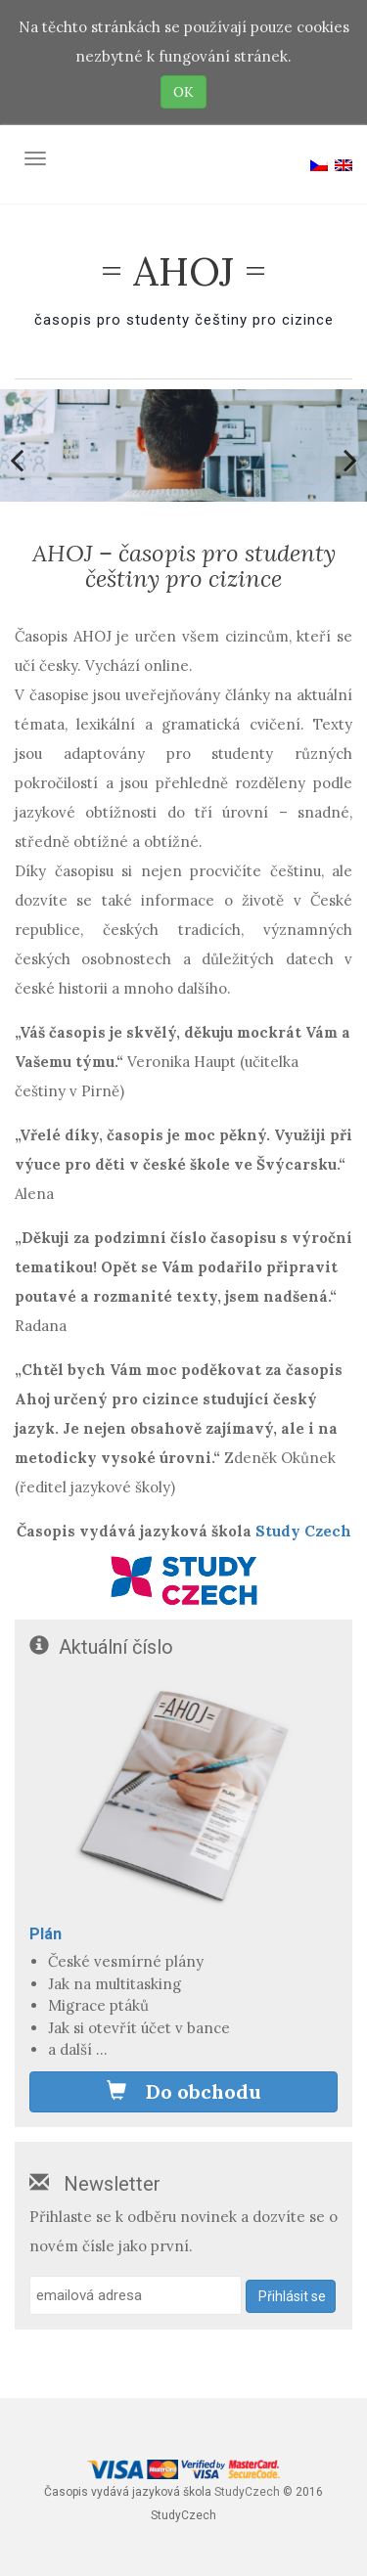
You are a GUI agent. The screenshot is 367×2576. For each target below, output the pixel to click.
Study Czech (303, 1531)
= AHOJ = (183, 271)
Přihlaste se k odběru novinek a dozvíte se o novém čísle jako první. (183, 2231)
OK (183, 92)
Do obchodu (184, 2091)
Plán (45, 1934)
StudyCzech (247, 2492)
